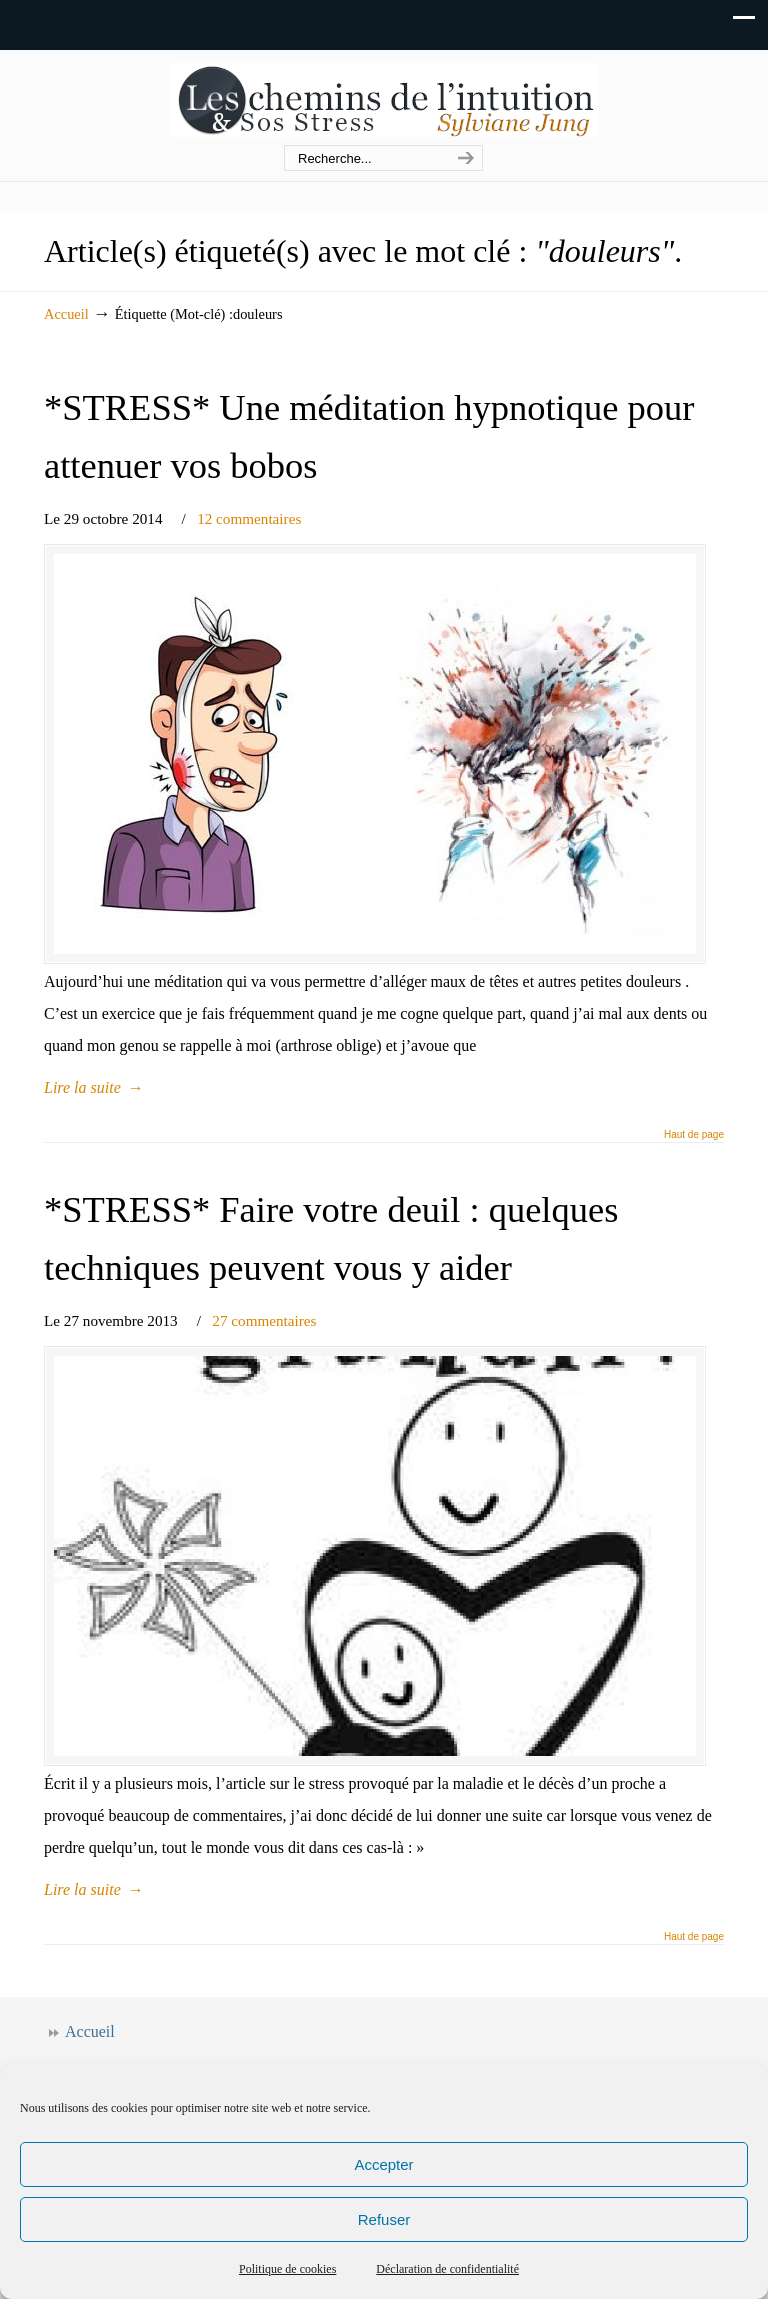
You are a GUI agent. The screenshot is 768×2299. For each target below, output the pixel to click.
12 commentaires (249, 518)
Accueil (66, 314)
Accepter (383, 2164)
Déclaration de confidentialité (447, 2269)
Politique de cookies (287, 2269)
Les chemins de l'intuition (384, 98)
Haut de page (694, 1135)
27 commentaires (264, 1320)
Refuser (384, 2219)
